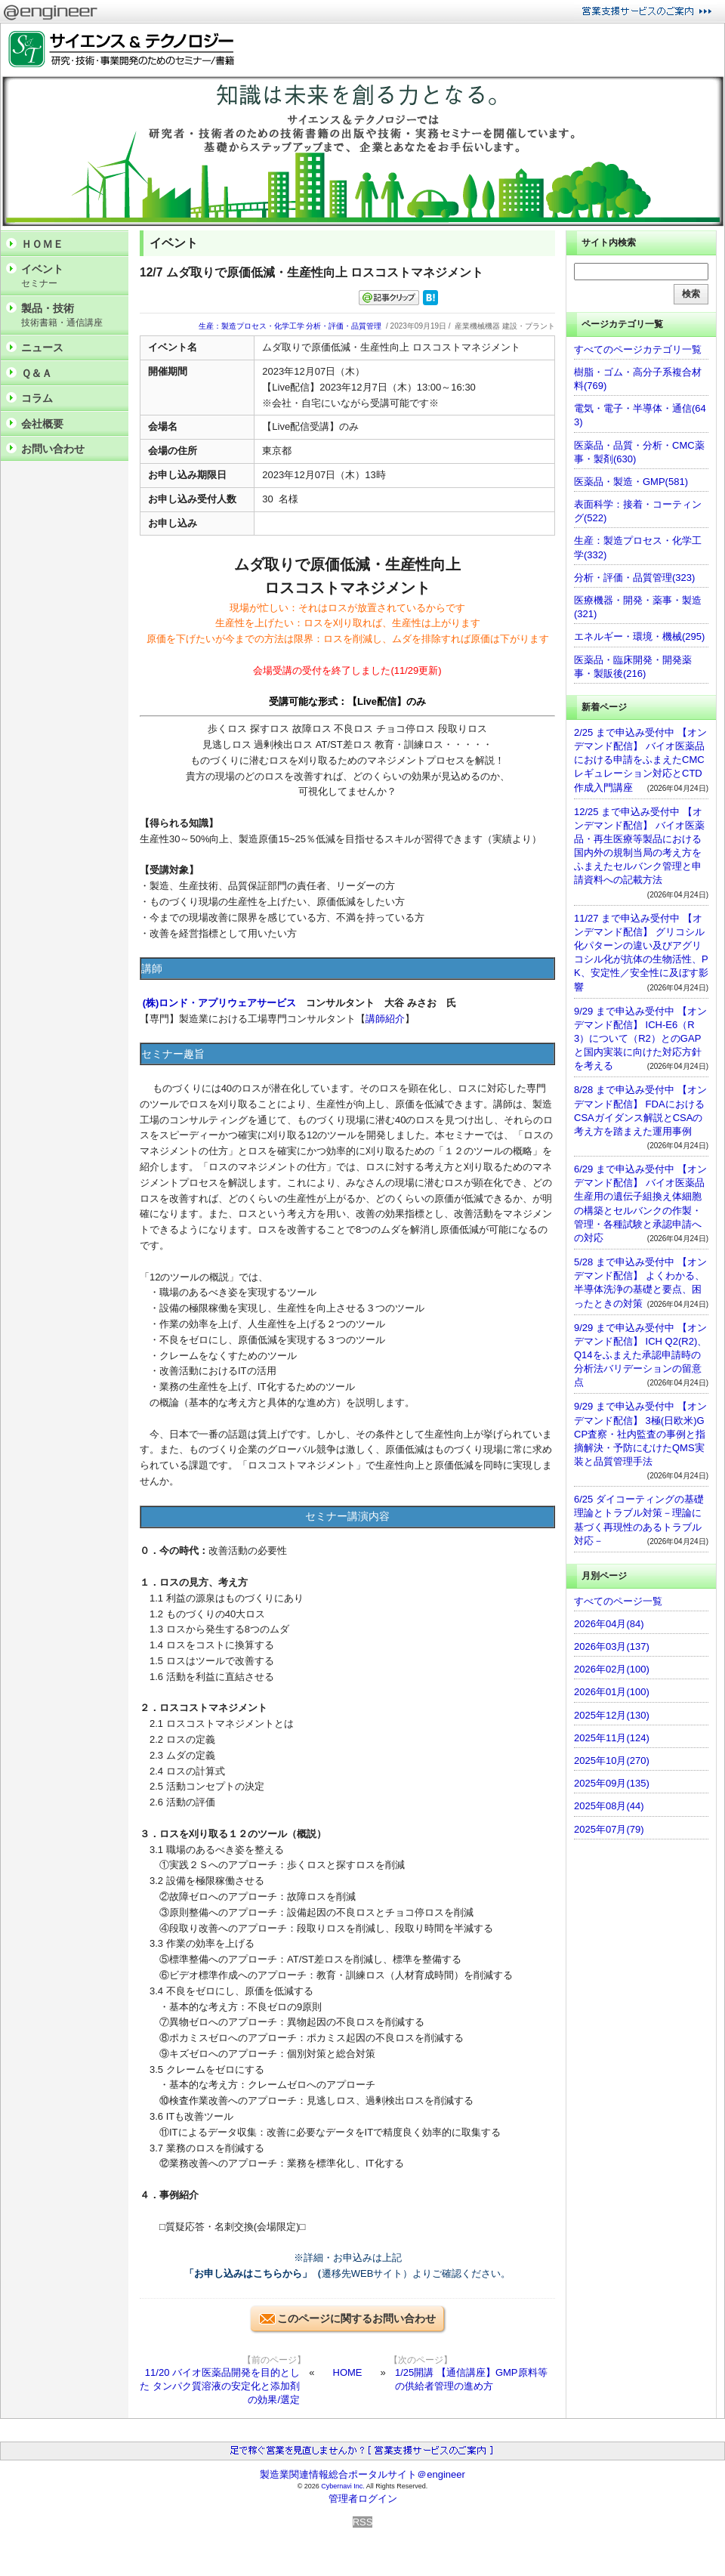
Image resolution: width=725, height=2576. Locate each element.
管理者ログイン (363, 2498)
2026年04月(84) (609, 1623)
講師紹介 (385, 1018)
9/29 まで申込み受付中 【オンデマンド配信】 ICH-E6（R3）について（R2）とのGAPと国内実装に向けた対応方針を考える (640, 1038)
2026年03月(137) (611, 1646)
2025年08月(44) (609, 1806)
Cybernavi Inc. (343, 2486)
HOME (347, 2372)
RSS (363, 2522)
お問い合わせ (53, 449)
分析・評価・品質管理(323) (634, 577)
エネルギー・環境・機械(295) (639, 636)
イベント (71, 276)
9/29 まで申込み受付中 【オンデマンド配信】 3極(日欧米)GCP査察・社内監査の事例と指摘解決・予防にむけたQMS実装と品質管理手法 (640, 1434)
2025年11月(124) (611, 1738)
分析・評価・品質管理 (343, 326)
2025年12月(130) (611, 1715)
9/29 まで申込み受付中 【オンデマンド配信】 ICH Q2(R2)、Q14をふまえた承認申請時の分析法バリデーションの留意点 (640, 1355)
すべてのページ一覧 (618, 1601)
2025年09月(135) (611, 1783)
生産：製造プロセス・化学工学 (251, 326)
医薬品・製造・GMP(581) (631, 481)
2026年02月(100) (611, 1669)
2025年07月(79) (609, 1829)
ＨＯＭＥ (42, 244)
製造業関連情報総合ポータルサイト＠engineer (362, 2474)
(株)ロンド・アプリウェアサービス (220, 1002)
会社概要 (42, 424)
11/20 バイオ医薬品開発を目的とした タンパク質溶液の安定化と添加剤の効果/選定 (220, 2386)
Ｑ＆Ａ (36, 373)
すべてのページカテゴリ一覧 (638, 349)
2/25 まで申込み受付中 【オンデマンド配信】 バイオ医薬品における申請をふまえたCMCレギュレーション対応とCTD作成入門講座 (640, 760)
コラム (37, 398)
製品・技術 (71, 315)
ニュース (42, 347)
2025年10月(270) (611, 1760)
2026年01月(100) (611, 1691)
